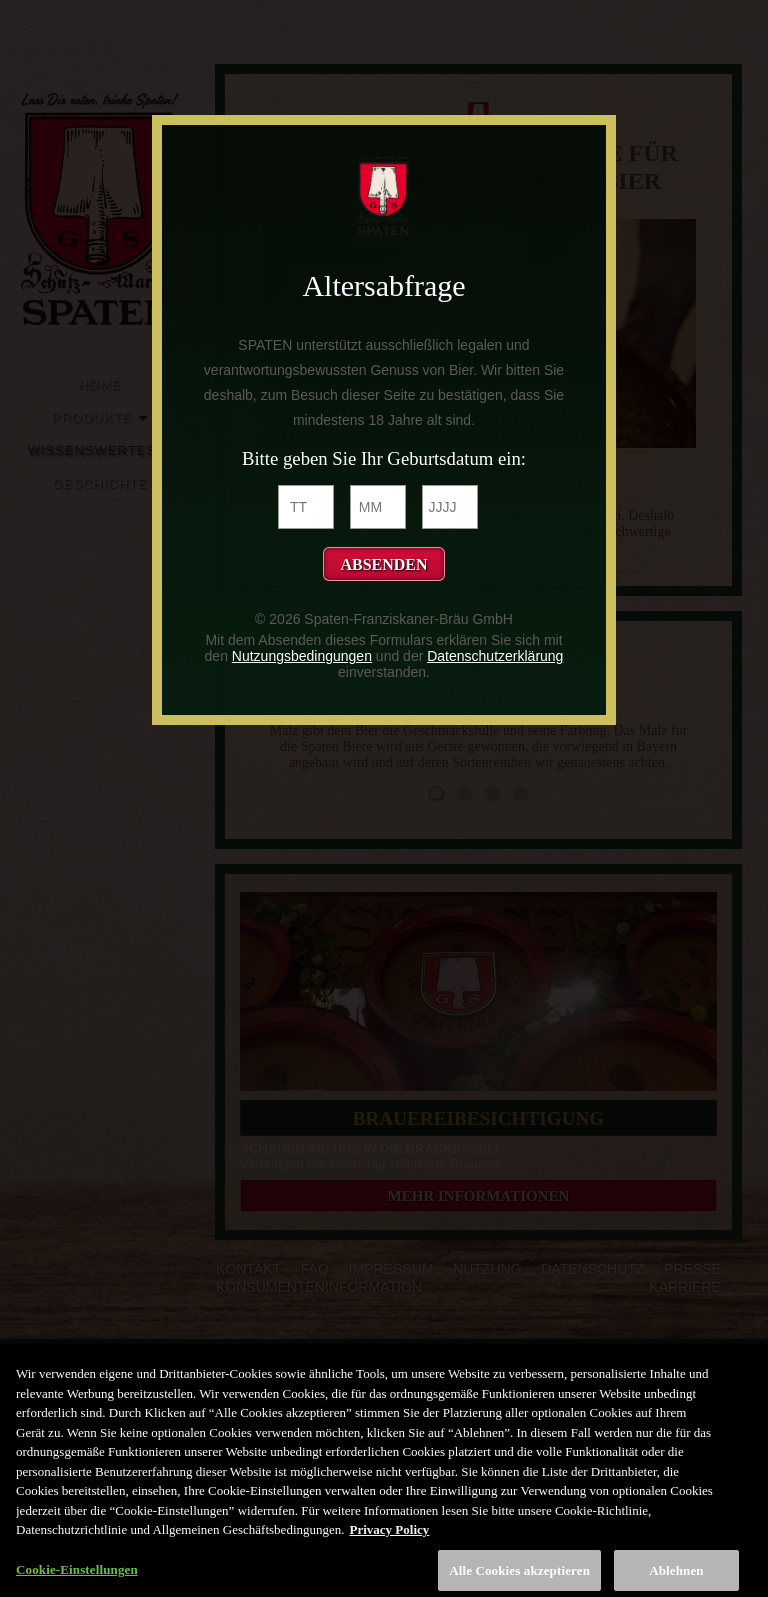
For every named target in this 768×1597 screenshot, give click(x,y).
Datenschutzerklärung (495, 656)
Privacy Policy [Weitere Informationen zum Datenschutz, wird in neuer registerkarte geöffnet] (390, 1536)
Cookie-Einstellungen (77, 1576)
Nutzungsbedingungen (302, 656)
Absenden (383, 564)
